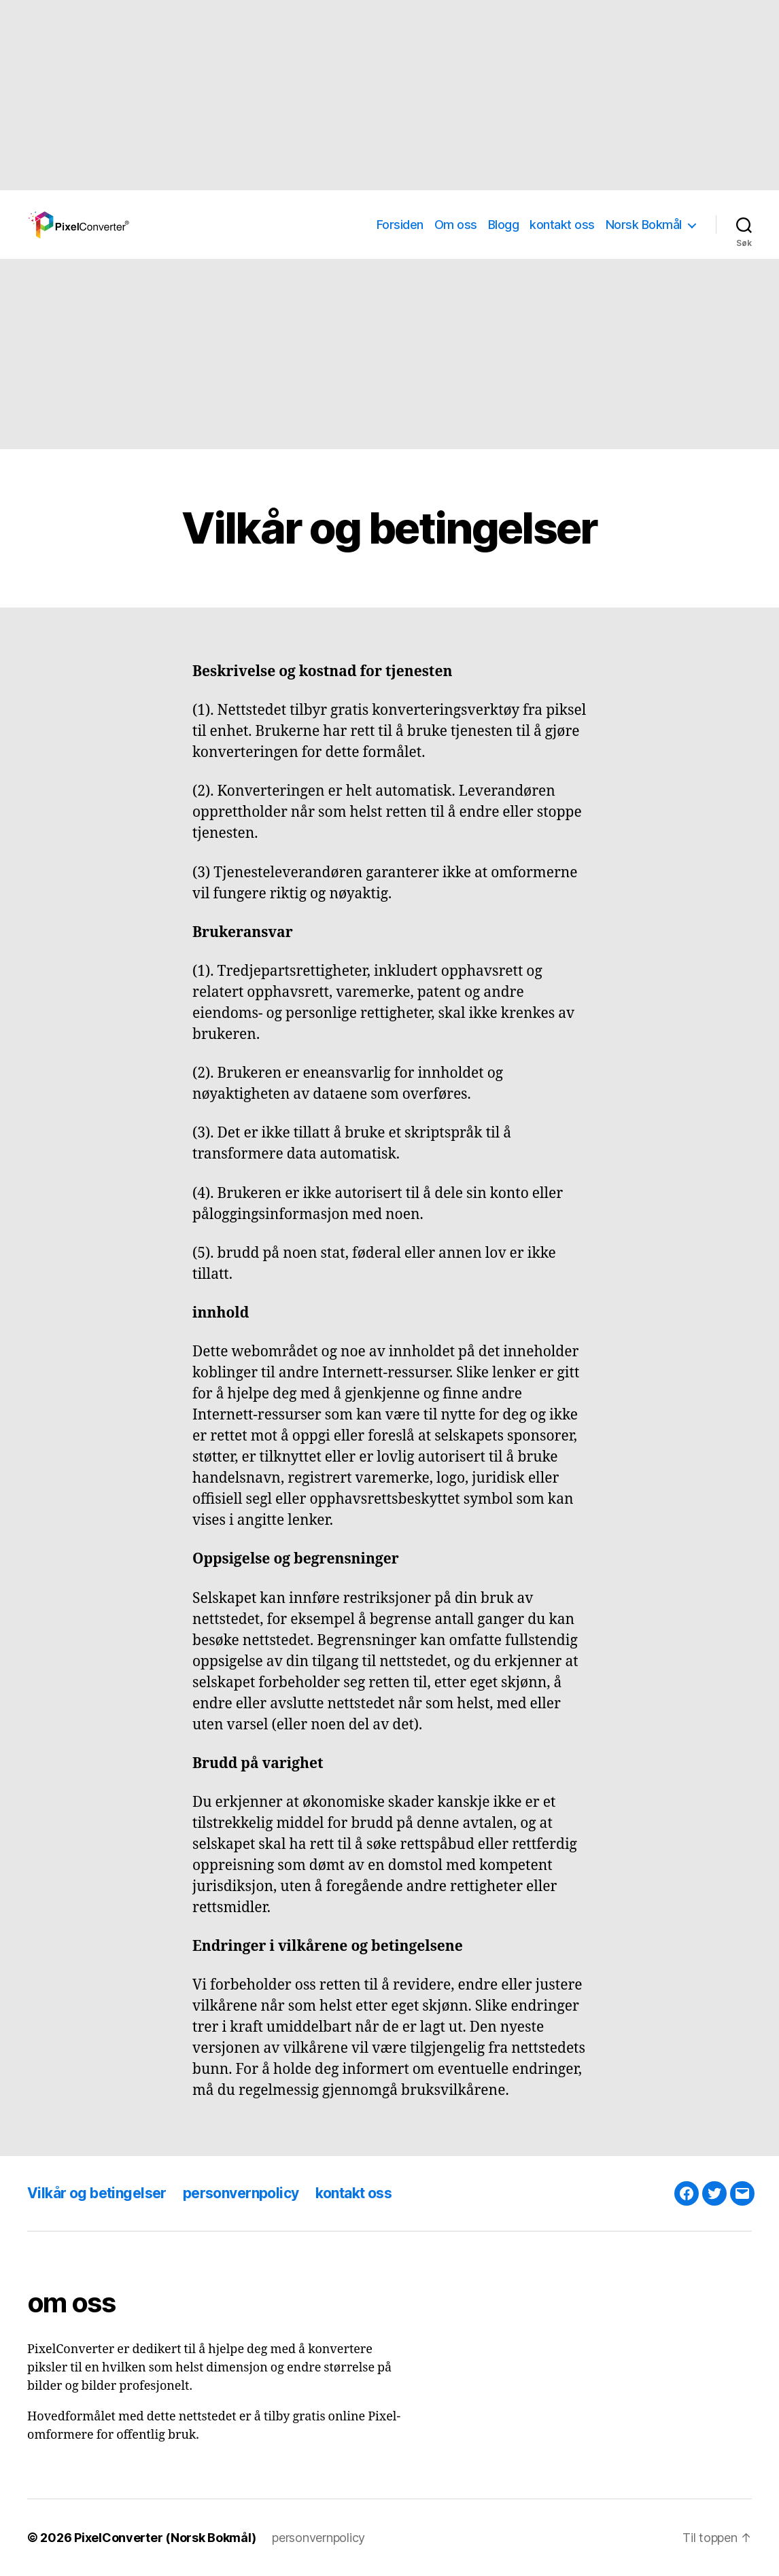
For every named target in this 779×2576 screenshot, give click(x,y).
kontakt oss (562, 224)
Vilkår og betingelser (97, 2193)
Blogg (503, 224)
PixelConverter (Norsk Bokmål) (165, 2537)
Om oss (455, 224)
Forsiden (400, 224)
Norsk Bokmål (644, 224)
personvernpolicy (241, 2193)
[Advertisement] (389, 95)
